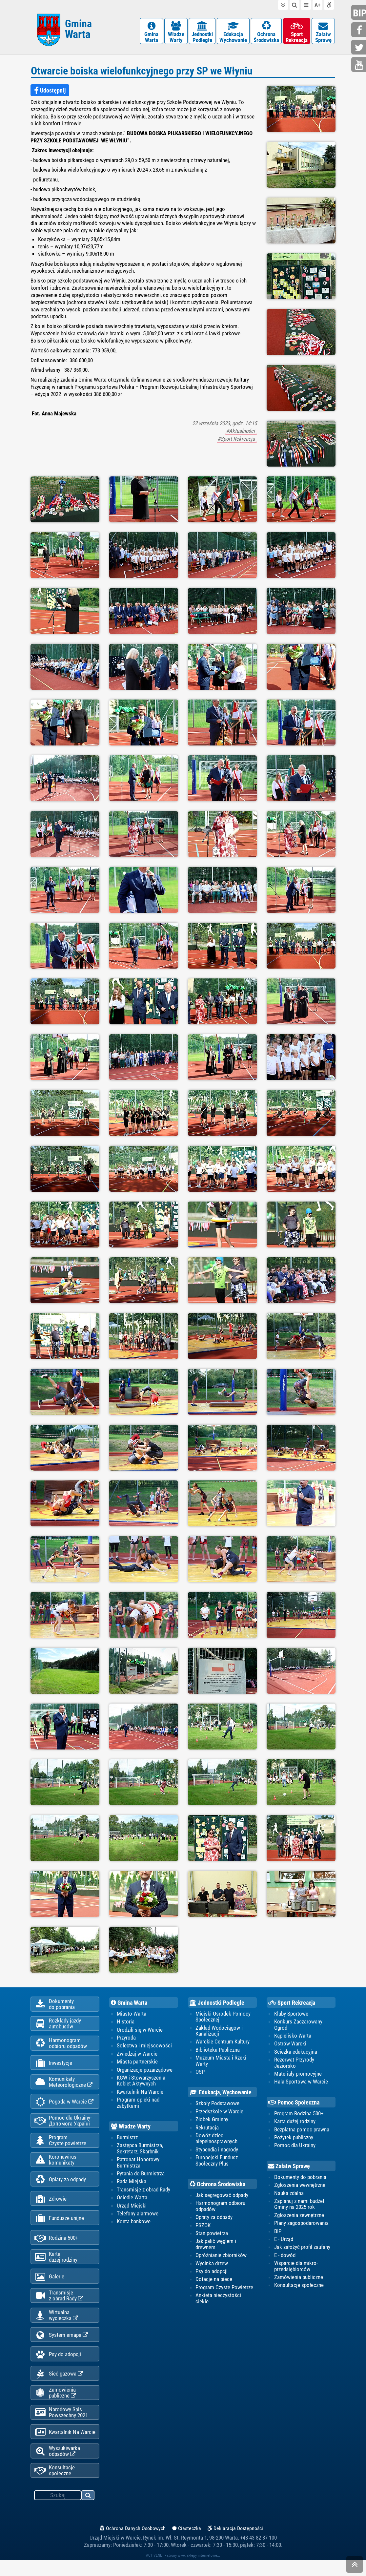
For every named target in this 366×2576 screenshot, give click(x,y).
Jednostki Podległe (217, 2004)
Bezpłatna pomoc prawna (301, 2131)
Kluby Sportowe (291, 2015)
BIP (277, 2233)
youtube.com (359, 65)
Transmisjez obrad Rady (58, 2306)
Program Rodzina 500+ (298, 2115)
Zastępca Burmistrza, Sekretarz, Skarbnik (140, 2150)
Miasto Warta (131, 2015)
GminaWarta (151, 33)
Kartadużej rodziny (55, 2266)
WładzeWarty (176, 33)
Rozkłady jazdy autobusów (57, 2026)
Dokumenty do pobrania (300, 2179)
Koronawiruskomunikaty (55, 2166)
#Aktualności (241, 432)
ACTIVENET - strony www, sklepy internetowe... (183, 2571)
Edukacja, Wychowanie (221, 2094)
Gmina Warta (129, 2004)
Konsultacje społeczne (54, 2486)
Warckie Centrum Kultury (222, 2043)
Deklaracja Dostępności (235, 2544)
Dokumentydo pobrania (54, 2006)
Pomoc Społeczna (293, 2104)
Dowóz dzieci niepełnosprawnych (216, 2140)
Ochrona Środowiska (217, 2186)
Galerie (49, 2286)
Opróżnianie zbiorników (221, 2257)
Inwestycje (53, 2066)
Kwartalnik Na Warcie (64, 2446)
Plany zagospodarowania (301, 2225)
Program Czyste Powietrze (224, 2289)
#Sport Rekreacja (236, 440)
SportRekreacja (297, 33)
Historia (125, 2023)
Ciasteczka (186, 2544)
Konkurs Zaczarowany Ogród (298, 2026)
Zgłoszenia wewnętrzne (299, 2187)
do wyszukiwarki (294, 5)
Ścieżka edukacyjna (295, 2053)
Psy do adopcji (57, 2366)
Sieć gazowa (58, 2386)
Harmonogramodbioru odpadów (60, 2046)
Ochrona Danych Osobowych (133, 2544)
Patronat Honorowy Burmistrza (138, 2164)
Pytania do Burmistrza (141, 2175)
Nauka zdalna (289, 2195)
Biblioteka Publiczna (217, 2051)
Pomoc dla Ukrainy (294, 2147)
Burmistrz (127, 2139)
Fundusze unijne (59, 2226)
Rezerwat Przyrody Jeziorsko (294, 2064)
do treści (283, 5)
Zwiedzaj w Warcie (137, 2055)
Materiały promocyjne (298, 2075)
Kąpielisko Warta (292, 2037)
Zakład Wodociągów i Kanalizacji (219, 2032)
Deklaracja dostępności (329, 5)
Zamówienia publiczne (55, 2406)
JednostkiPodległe (202, 33)
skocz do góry (354, 2566)
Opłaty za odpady (60, 2186)
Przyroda (126, 2039)
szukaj (88, 2512)
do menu (306, 5)
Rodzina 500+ (56, 2246)
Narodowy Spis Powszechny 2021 (61, 2426)
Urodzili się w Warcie (140, 2031)
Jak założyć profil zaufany (302, 2249)
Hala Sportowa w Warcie (301, 2083)
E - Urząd (283, 2241)
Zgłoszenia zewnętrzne (299, 2217)
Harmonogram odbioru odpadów (220, 2208)
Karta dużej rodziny (294, 2123)
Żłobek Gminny (211, 2121)
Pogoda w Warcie (63, 2106)
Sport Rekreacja (291, 2004)
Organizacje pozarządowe (145, 2071)
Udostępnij (50, 91)
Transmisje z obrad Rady (143, 2191)
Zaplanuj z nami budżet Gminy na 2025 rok (299, 2206)
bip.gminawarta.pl (359, 13)
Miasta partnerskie (137, 2063)
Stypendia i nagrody (216, 2151)
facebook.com (359, 30)
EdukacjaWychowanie (233, 33)
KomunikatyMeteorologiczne (63, 2086)
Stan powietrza (211, 2235)
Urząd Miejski (132, 2207)
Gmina (78, 30)
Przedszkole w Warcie (219, 2113)
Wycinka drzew (211, 2265)
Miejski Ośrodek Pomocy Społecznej (223, 2018)
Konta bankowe (134, 2223)
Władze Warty (131, 2128)
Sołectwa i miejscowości (144, 2047)
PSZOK (203, 2227)
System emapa (61, 2346)
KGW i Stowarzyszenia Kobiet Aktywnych (141, 2082)
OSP (200, 2073)
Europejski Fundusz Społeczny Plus (216, 2162)
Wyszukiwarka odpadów (57, 2466)
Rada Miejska (131, 2183)
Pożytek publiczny (293, 2139)
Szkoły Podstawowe (217, 2105)
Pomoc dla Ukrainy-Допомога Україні (63, 2126)
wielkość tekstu (317, 5)
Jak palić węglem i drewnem (215, 2246)
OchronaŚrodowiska (266, 33)
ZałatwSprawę (323, 33)
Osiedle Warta (132, 2199)
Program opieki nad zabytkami (138, 2104)
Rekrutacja (207, 2129)
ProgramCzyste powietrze (60, 2146)
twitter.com (359, 47)
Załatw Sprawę (289, 2168)
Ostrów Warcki (290, 2045)
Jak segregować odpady (221, 2197)
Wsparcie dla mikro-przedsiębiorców (296, 2268)
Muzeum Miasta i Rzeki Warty (220, 2062)
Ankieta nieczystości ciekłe (218, 2300)
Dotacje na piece (213, 2281)
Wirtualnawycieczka (56, 2326)
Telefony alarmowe (137, 2215)
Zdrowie (50, 2206)
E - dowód (284, 2257)
